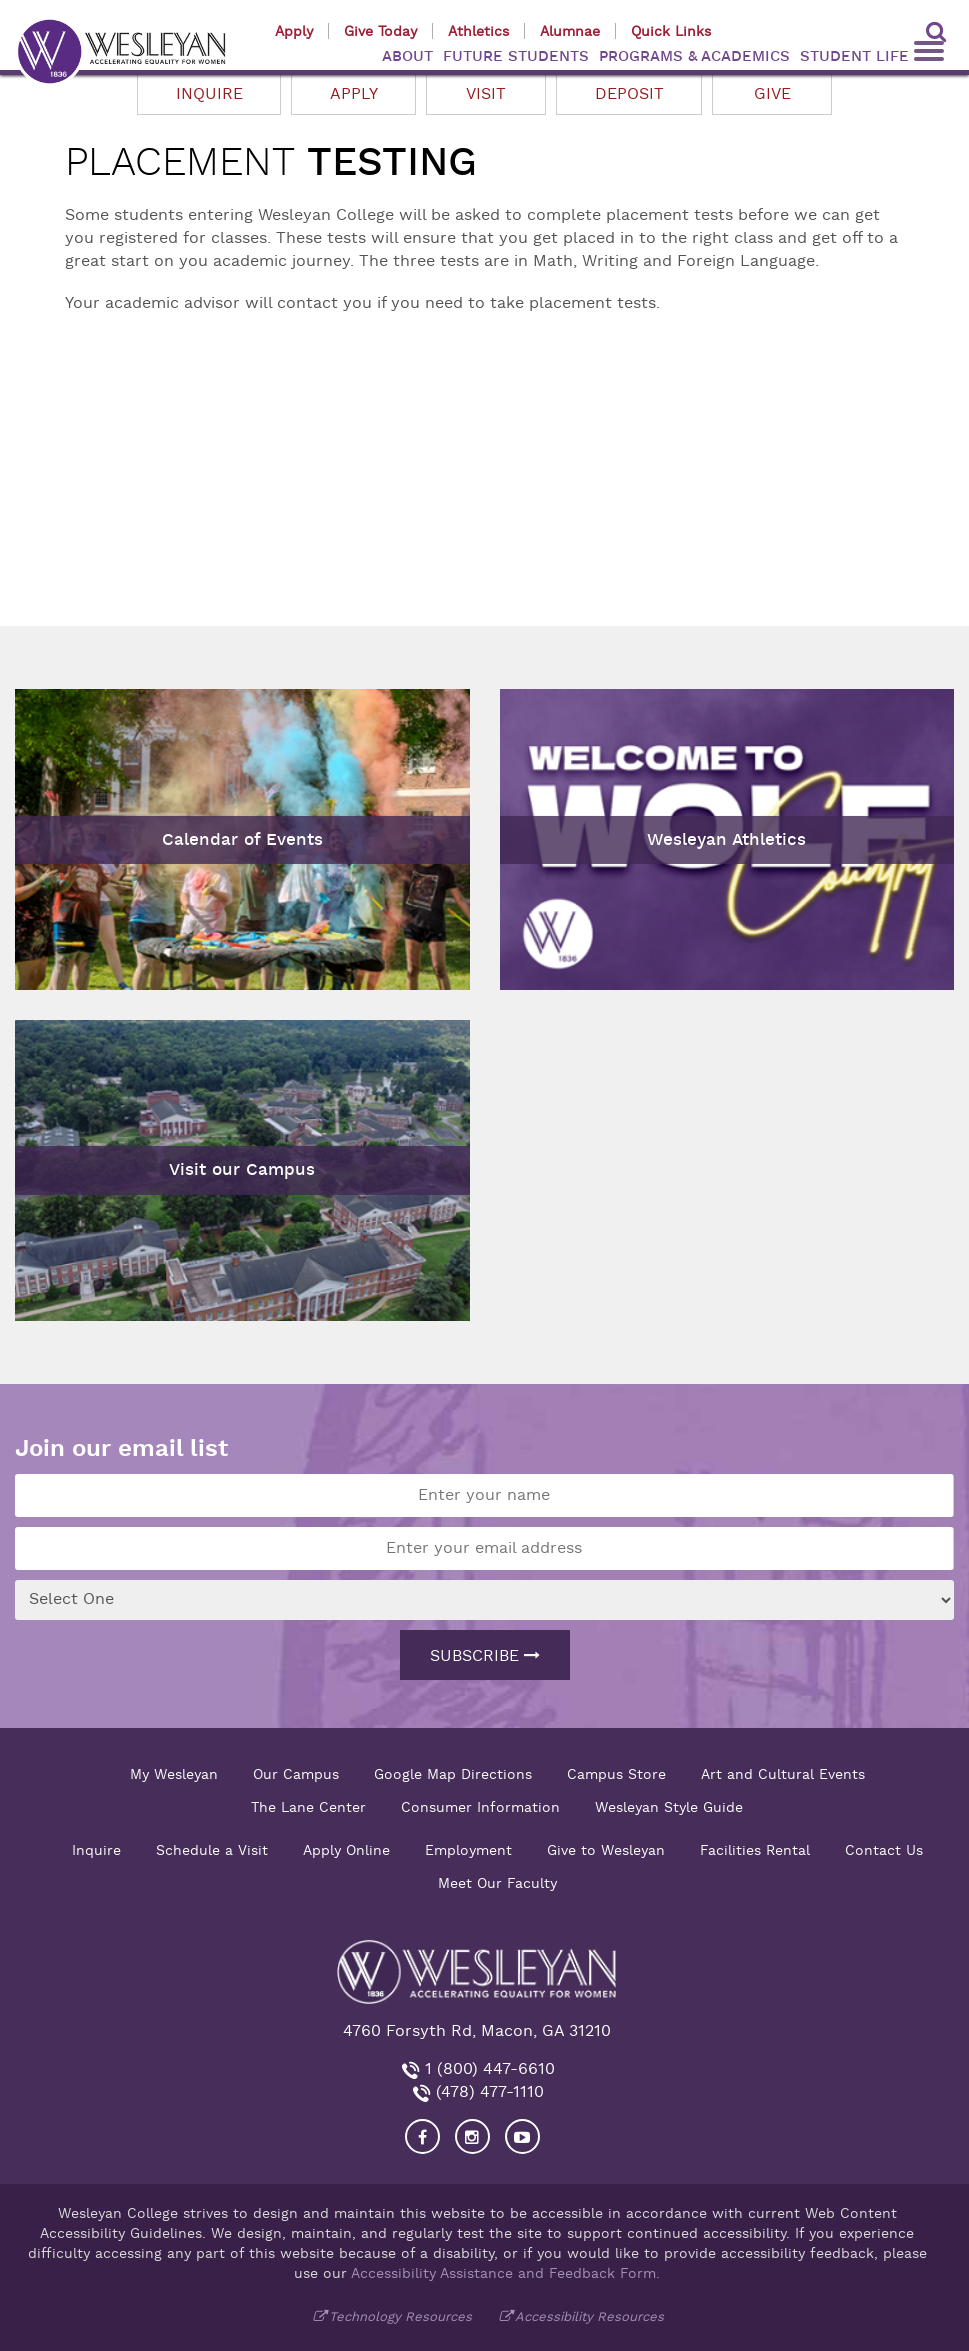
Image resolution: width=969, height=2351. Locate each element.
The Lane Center (308, 1807)
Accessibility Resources (589, 2316)
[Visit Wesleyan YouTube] (522, 2136)
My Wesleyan (174, 1774)
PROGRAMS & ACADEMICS (694, 56)
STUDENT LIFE (854, 56)
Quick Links (671, 31)
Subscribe (485, 1656)
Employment (468, 1850)
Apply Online (346, 1850)
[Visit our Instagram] (472, 2136)
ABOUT (407, 56)
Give (772, 94)
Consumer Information (480, 1807)
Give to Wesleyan (606, 1850)
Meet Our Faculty (497, 1883)
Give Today (380, 31)
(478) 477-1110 (487, 2092)
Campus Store (616, 1774)
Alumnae (570, 31)
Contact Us (884, 1850)
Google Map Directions (453, 1774)
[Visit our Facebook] (422, 2136)
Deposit (629, 94)
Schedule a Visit (212, 1850)
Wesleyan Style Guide (669, 1807)
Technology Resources (400, 2316)
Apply (294, 31)
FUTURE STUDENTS (516, 56)
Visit (486, 94)
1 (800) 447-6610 (487, 2069)
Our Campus (296, 1774)
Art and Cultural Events (783, 1774)
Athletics (478, 31)
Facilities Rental (755, 1850)
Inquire (209, 94)
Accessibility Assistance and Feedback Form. (505, 2273)
